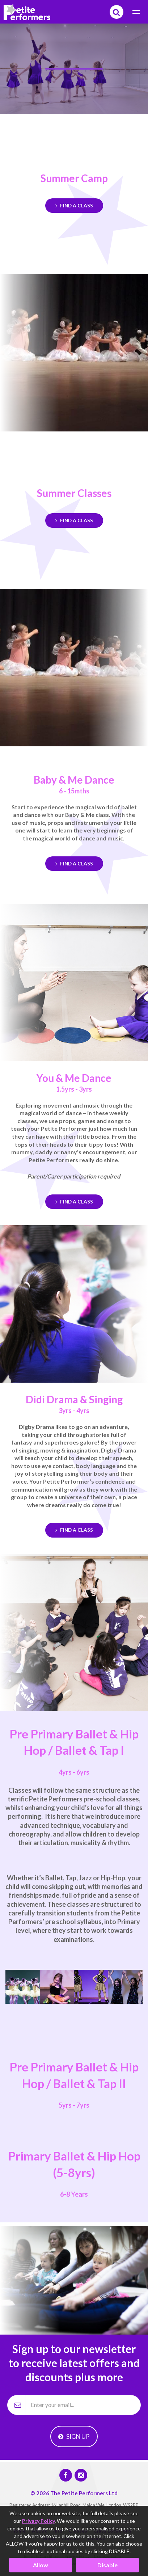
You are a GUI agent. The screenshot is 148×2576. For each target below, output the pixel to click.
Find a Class (74, 205)
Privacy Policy (38, 2521)
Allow (40, 2565)
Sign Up (74, 2436)
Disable (107, 2565)
